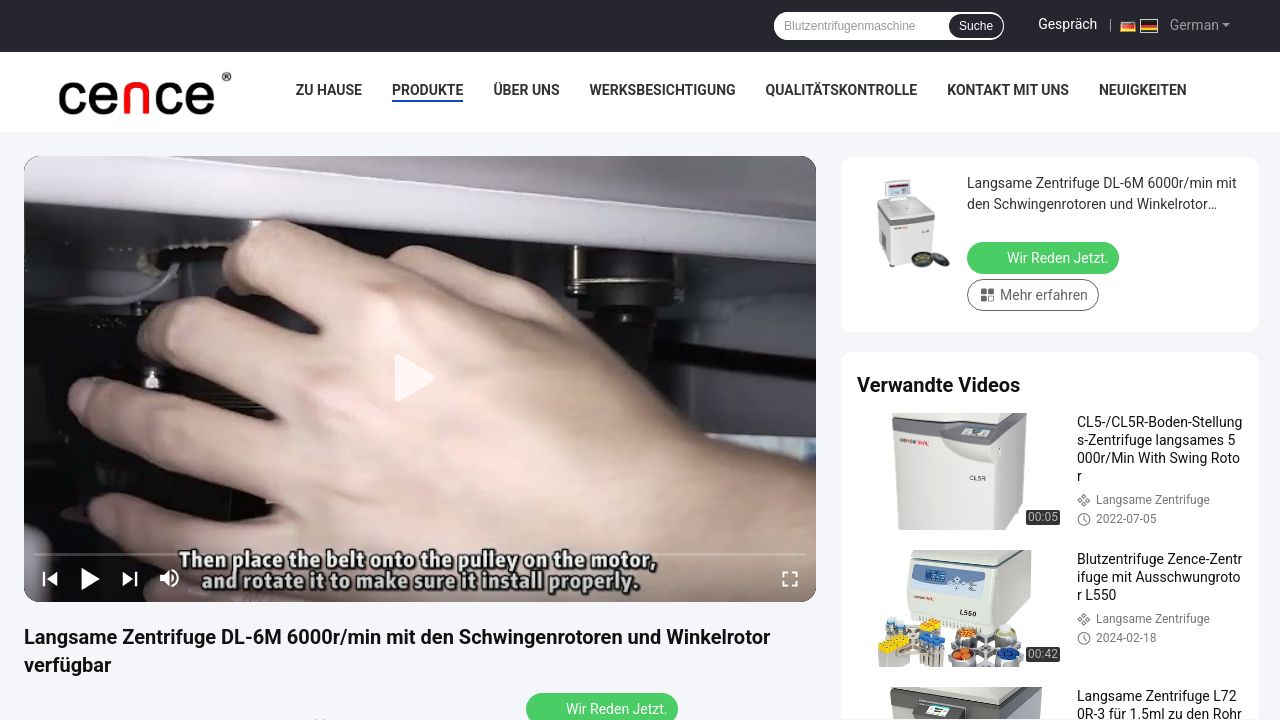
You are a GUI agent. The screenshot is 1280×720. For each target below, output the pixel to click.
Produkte (427, 90)
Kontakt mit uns (1008, 90)
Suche (976, 26)
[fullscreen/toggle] (790, 578)
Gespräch (1067, 24)
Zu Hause (329, 90)
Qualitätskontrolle (842, 90)
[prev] (50, 578)
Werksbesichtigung (663, 90)
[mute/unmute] (170, 578)
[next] (130, 578)
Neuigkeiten (1143, 90)
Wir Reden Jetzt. (1045, 257)
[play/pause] (90, 578)
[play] (420, 379)
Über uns (526, 90)
